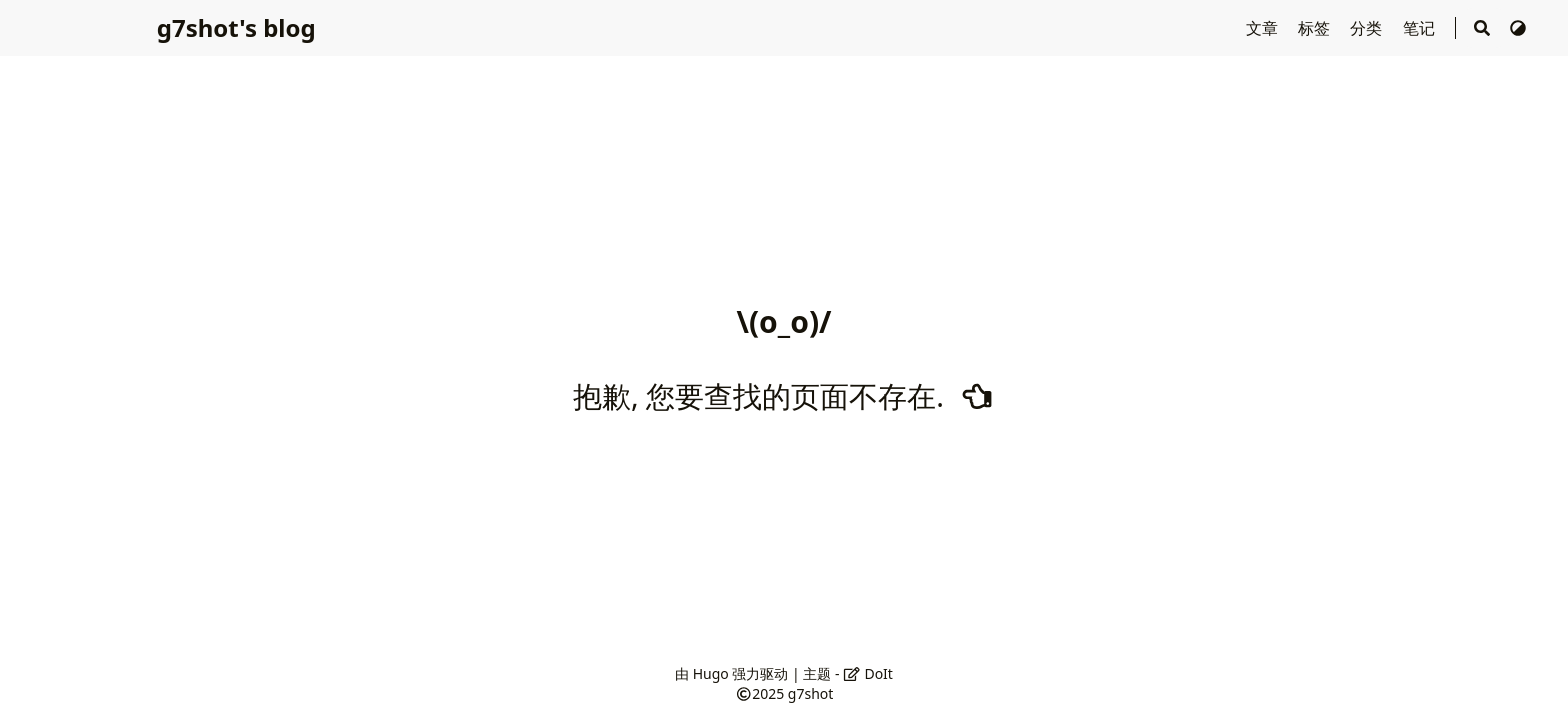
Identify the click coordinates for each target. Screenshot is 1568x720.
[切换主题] (1518, 28)
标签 (1316, 28)
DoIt (868, 673)
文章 (1264, 28)
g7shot (811, 693)
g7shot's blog (236, 27)
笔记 (1421, 28)
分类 (1368, 28)
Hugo (711, 673)
